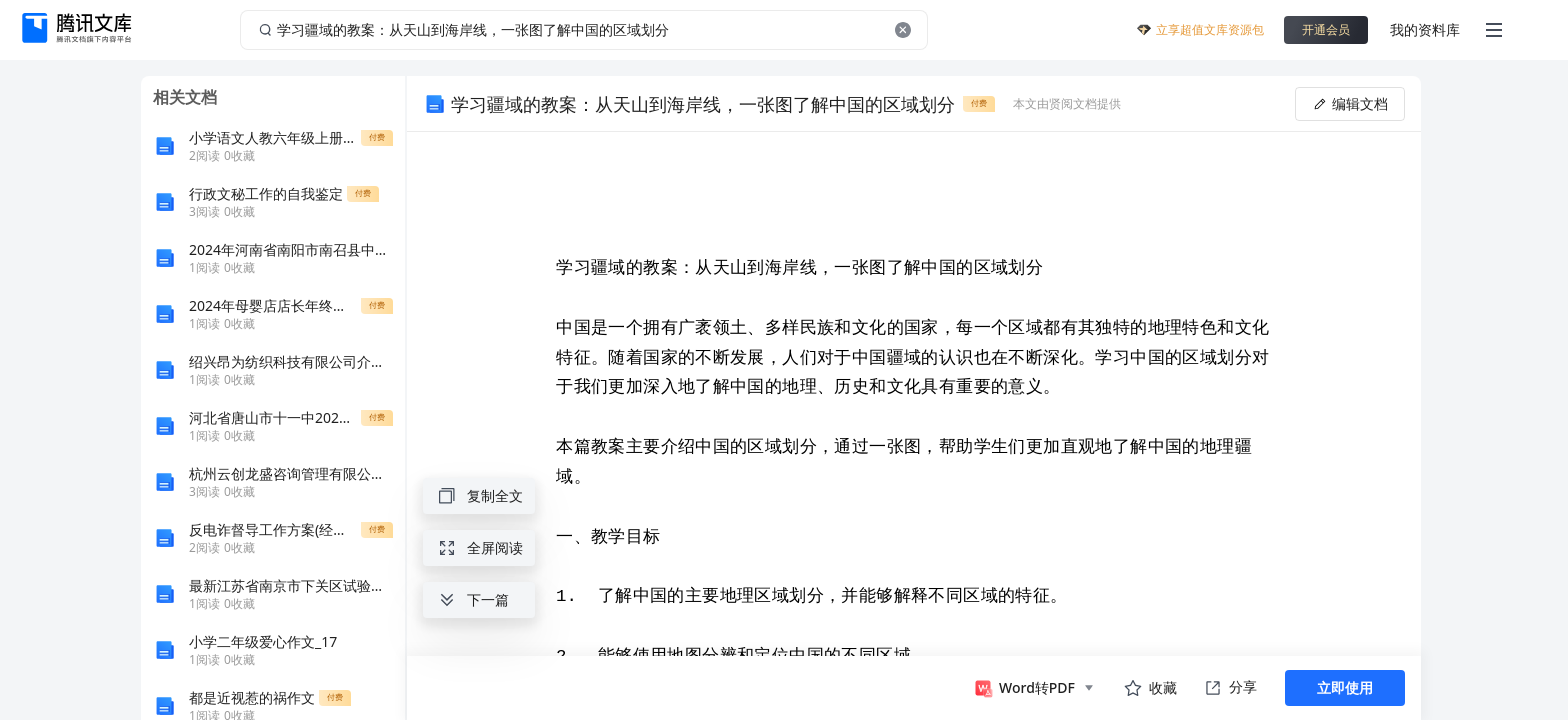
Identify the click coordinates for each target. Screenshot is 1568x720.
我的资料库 (1425, 29)
